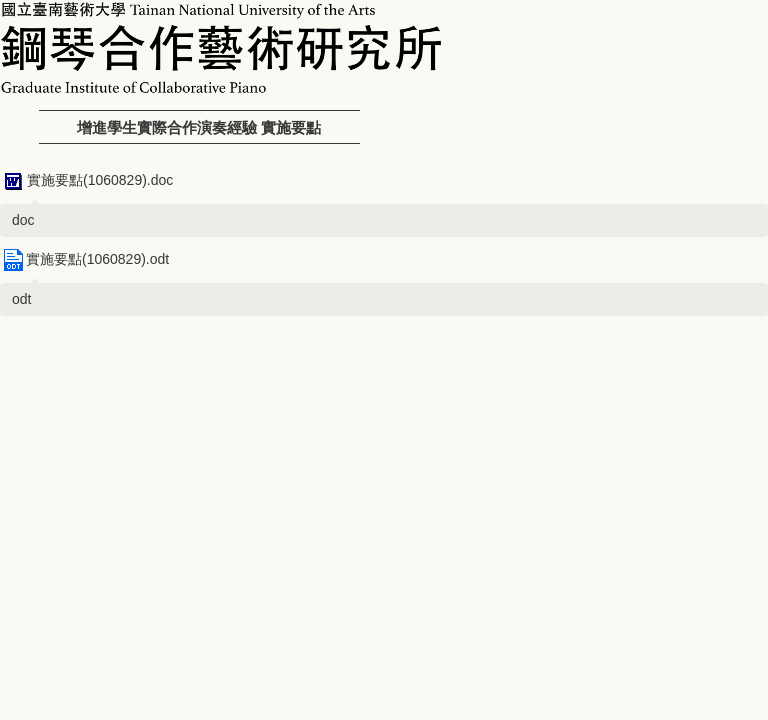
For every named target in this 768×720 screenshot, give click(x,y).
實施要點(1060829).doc (86, 180)
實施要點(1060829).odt (84, 259)
